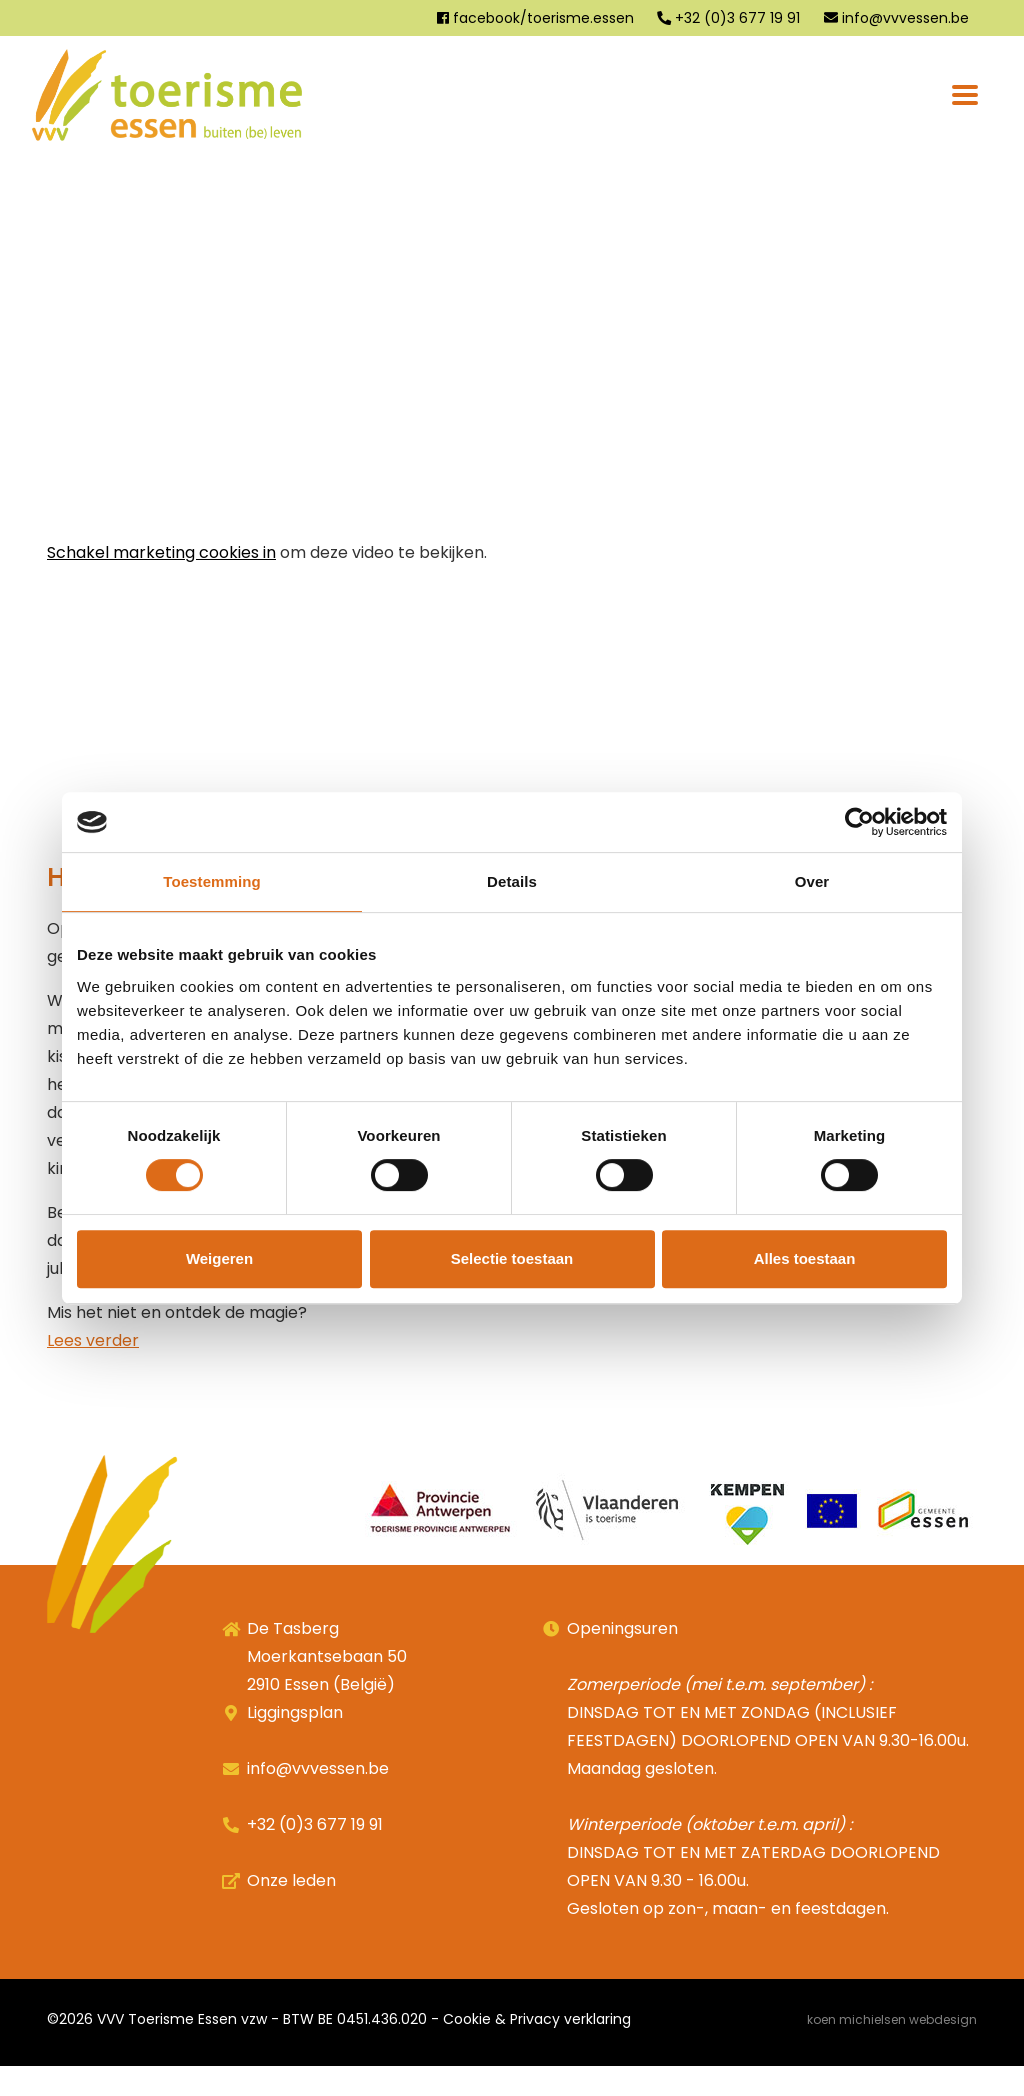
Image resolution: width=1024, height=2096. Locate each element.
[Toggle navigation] (965, 95)
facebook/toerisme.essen (534, 18)
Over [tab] (812, 881)
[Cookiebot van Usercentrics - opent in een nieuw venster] (859, 822)
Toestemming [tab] (212, 881)
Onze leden (291, 1910)
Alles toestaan (805, 1258)
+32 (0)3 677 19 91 (728, 18)
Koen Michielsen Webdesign (892, 2049)
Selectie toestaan (512, 1258)
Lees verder (93, 1370)
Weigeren (219, 1258)
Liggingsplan (295, 1742)
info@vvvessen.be (896, 18)
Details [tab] (512, 881)
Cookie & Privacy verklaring (537, 2049)
